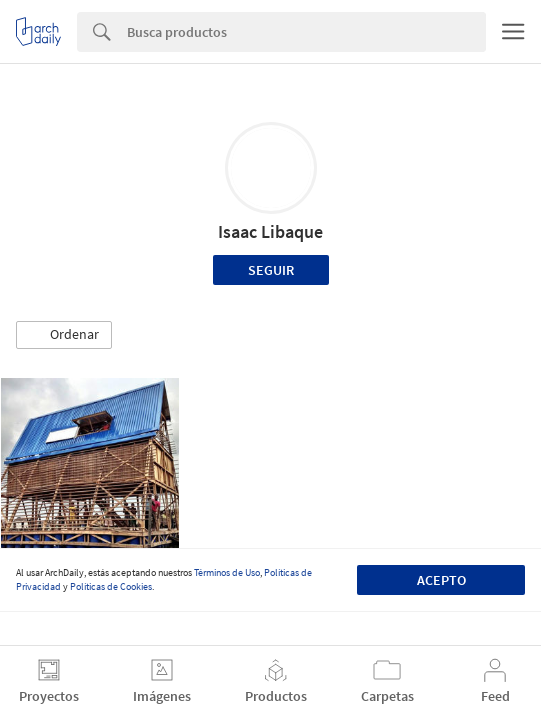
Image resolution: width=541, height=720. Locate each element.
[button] (64, 335)
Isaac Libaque (270, 231)
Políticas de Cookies (111, 586)
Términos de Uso (227, 572)
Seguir (271, 270)
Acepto (441, 580)
